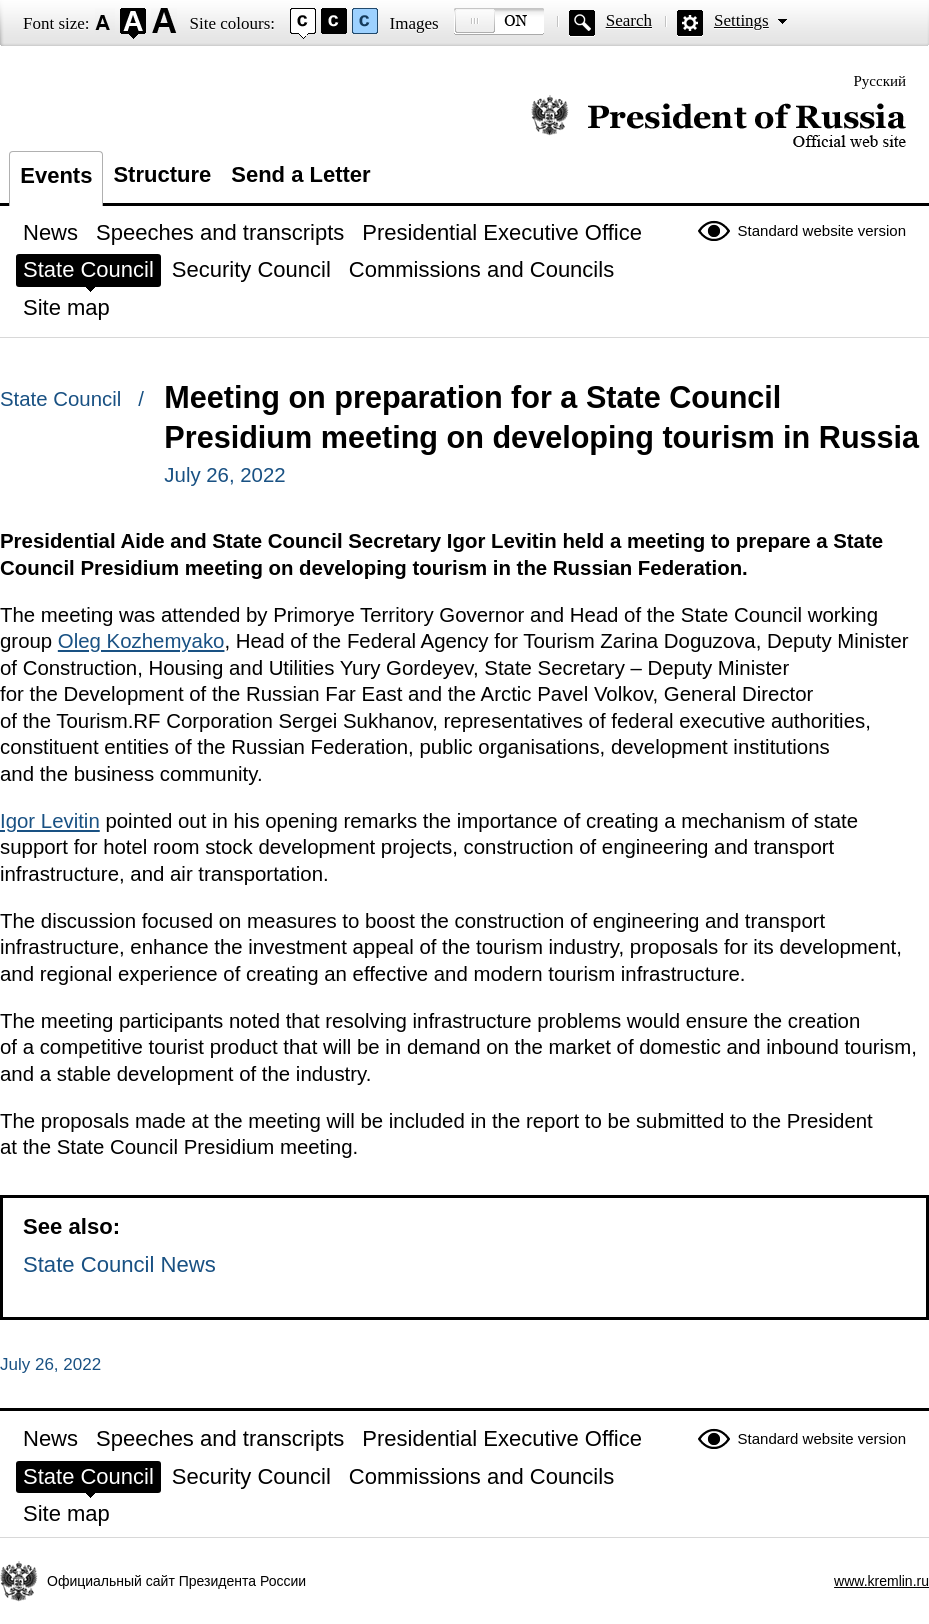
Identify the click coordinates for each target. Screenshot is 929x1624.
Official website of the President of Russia (718, 122)
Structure (162, 174)
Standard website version (822, 230)
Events (56, 175)
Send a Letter (300, 174)
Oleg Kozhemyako (141, 641)
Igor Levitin (50, 821)
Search (629, 20)
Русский (880, 81)
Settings (741, 20)
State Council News (119, 1264)
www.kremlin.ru (881, 1581)
